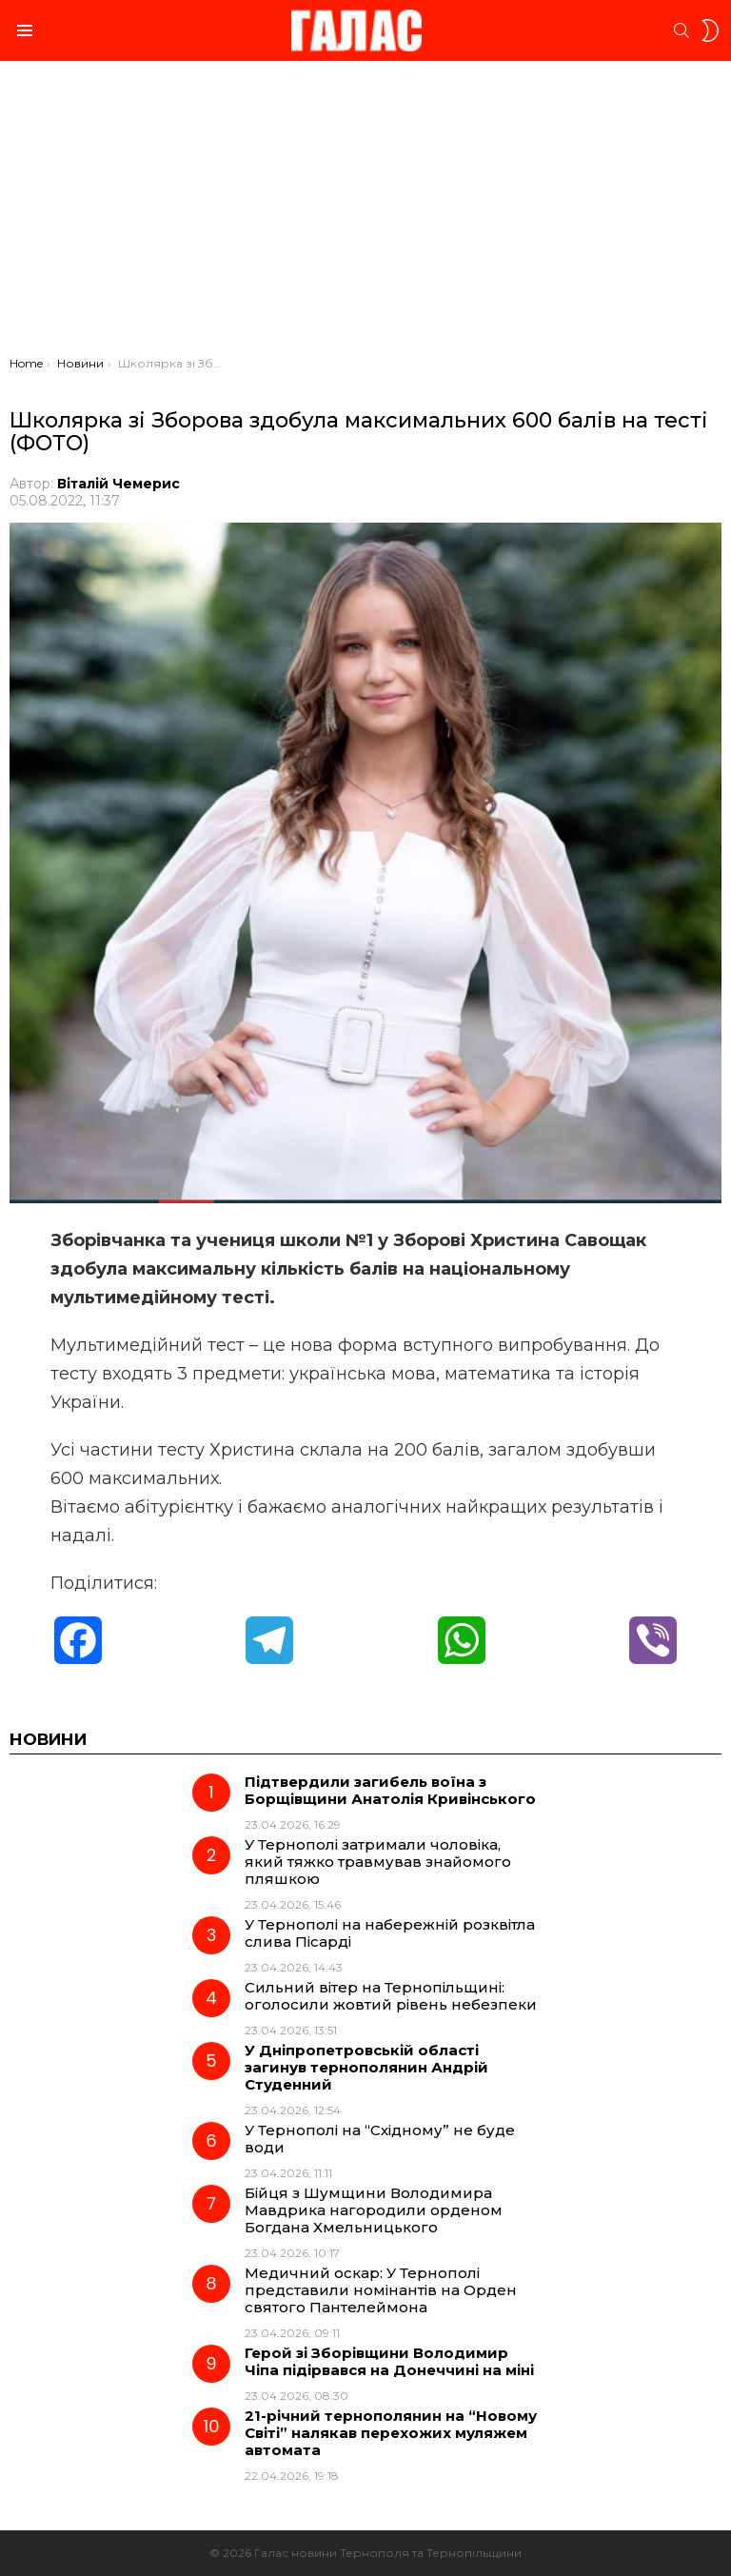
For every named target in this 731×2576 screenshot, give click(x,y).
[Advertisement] (365, 213)
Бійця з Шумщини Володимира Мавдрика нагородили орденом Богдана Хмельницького (374, 2210)
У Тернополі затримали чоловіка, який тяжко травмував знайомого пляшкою (378, 1861)
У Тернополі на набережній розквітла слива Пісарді (390, 1933)
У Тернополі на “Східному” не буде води (380, 2138)
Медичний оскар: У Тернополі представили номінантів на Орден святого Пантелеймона (381, 2290)
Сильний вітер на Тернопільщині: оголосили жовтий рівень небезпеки (391, 1995)
